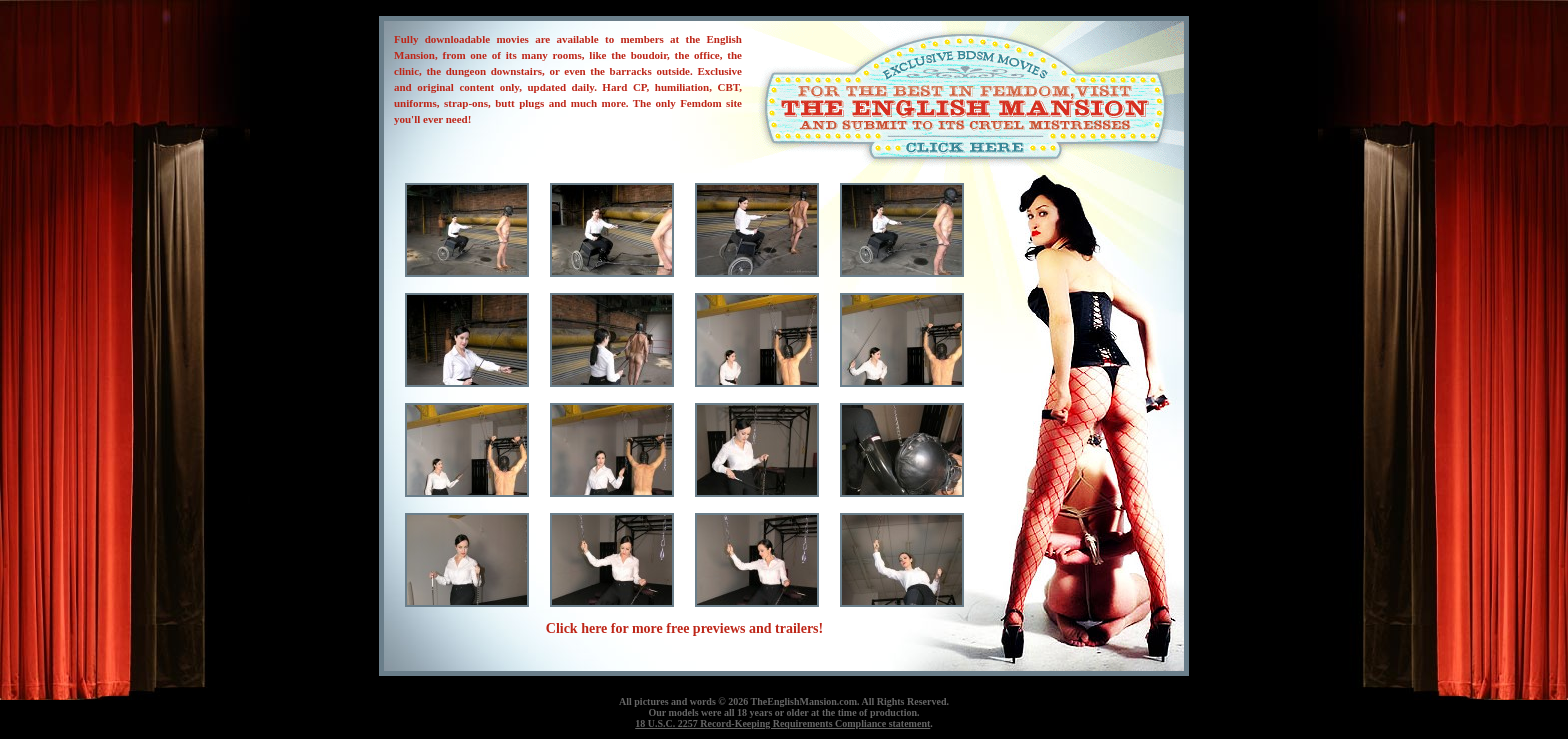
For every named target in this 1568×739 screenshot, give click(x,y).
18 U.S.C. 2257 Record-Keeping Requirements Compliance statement (782, 723)
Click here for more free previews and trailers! (684, 628)
